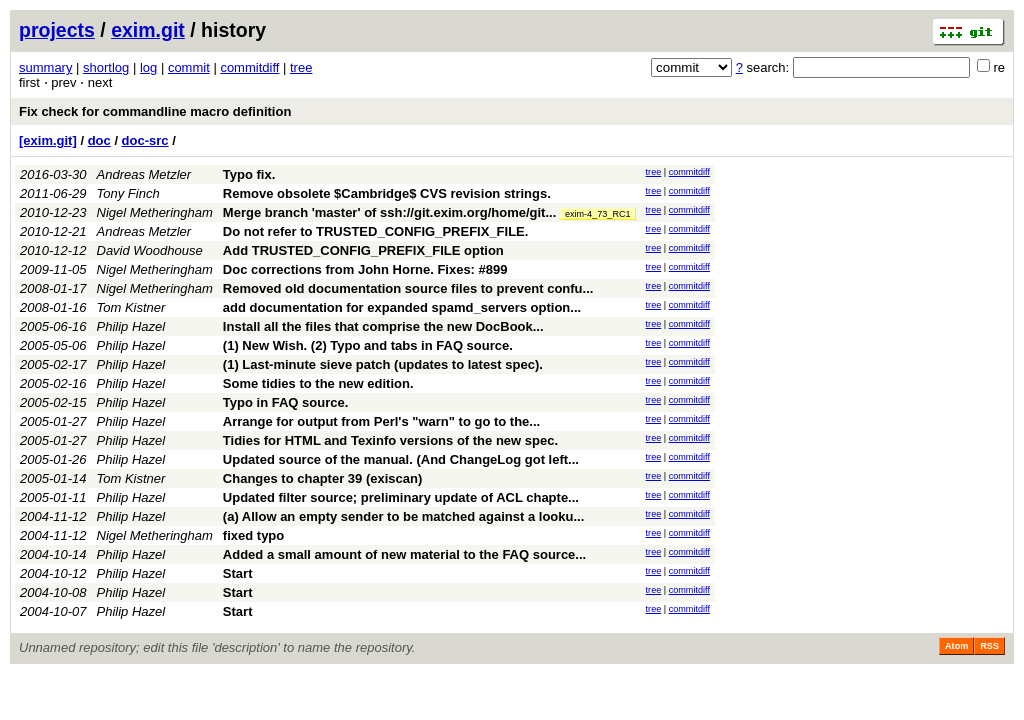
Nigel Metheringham (155, 212)
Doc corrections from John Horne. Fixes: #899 (365, 269)
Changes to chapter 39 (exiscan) (322, 478)
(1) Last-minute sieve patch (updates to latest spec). (383, 364)
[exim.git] (48, 140)
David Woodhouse (150, 250)
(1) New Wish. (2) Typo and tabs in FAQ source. (368, 345)
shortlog (106, 67)
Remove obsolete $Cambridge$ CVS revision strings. (387, 193)
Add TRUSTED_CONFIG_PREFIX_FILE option (363, 250)
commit (189, 67)
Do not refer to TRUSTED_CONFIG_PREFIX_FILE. (376, 231)
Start (238, 573)
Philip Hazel (131, 326)
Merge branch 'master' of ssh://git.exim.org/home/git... (391, 212)
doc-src (145, 140)
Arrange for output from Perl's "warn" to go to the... (381, 421)
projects (57, 30)
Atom (956, 646)
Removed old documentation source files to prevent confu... (408, 288)
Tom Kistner (131, 307)
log (148, 67)
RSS (989, 646)
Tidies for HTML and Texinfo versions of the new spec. (390, 440)
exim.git (148, 30)
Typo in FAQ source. (285, 402)
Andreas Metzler (144, 174)
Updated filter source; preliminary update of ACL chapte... (401, 497)
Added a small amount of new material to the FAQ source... (404, 554)
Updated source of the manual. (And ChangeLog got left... (401, 459)
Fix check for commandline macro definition (155, 111)
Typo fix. (249, 174)
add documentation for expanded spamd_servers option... (402, 307)
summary (45, 67)
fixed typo (253, 535)
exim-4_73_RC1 (598, 214)
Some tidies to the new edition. (318, 383)
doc (99, 140)
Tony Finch (128, 193)
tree (301, 67)
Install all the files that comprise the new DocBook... (383, 326)
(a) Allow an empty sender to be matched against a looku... (403, 516)
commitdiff (249, 67)
